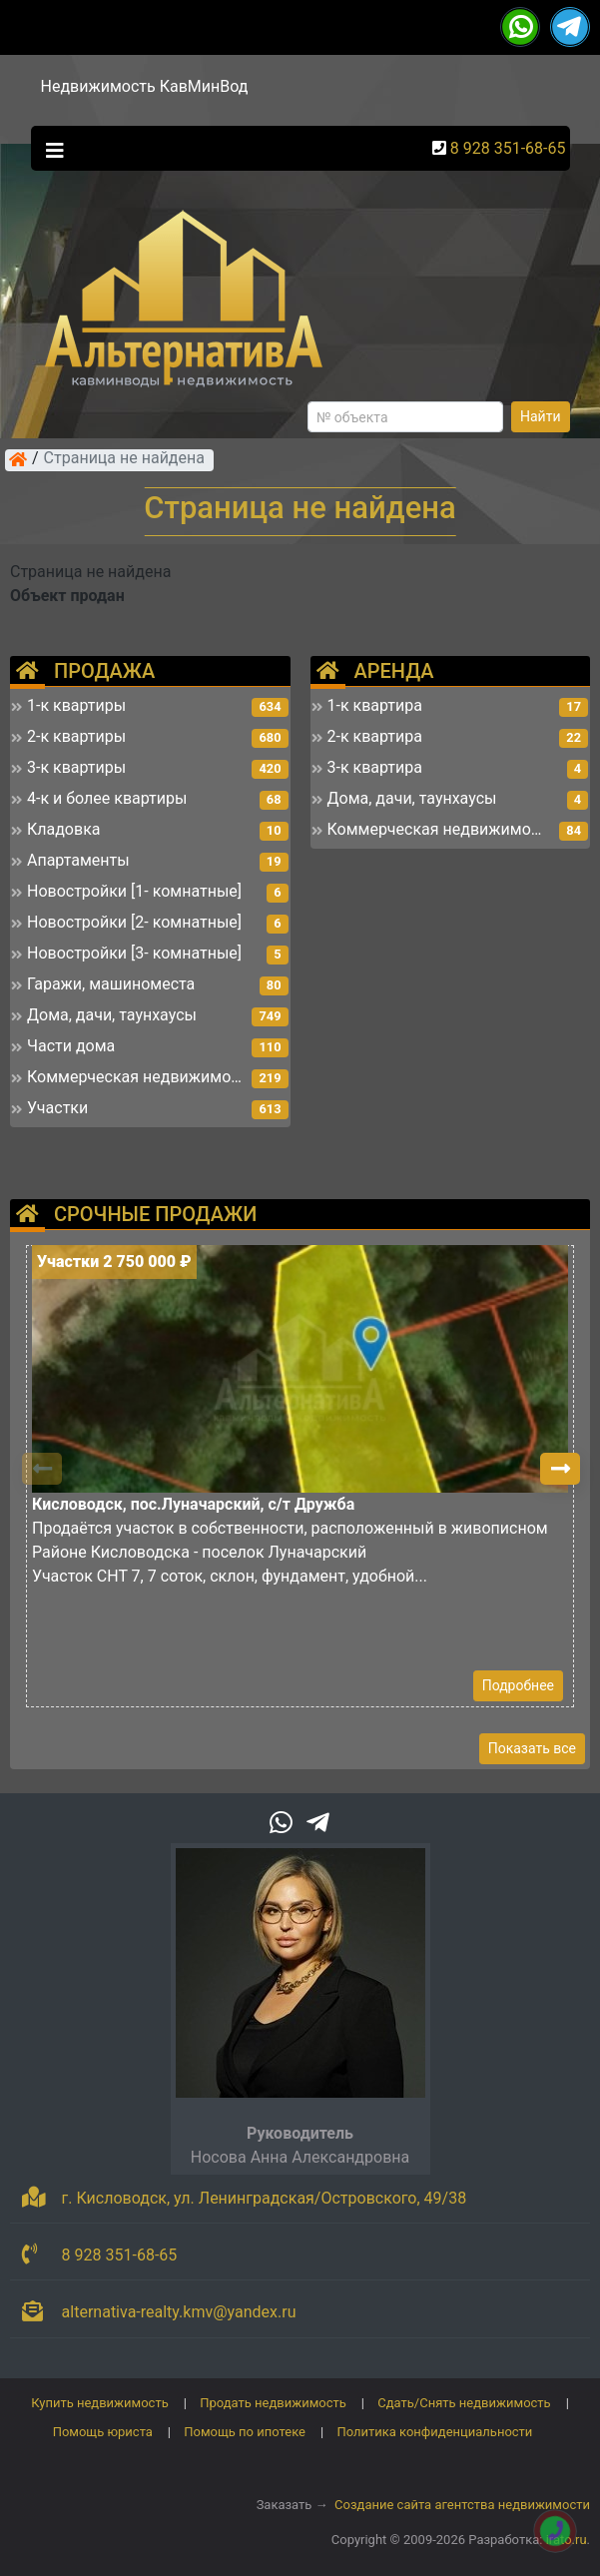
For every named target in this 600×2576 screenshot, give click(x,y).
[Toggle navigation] (50, 149)
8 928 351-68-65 (508, 148)
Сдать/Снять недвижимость (463, 2402)
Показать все (532, 1748)
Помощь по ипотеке (244, 2431)
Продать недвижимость (273, 2402)
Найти (540, 416)
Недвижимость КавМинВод (145, 86)
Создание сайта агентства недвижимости (462, 2504)
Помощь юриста (103, 2431)
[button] (560, 1469)
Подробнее (518, 1685)
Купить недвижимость (100, 2402)
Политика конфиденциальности (434, 2431)
